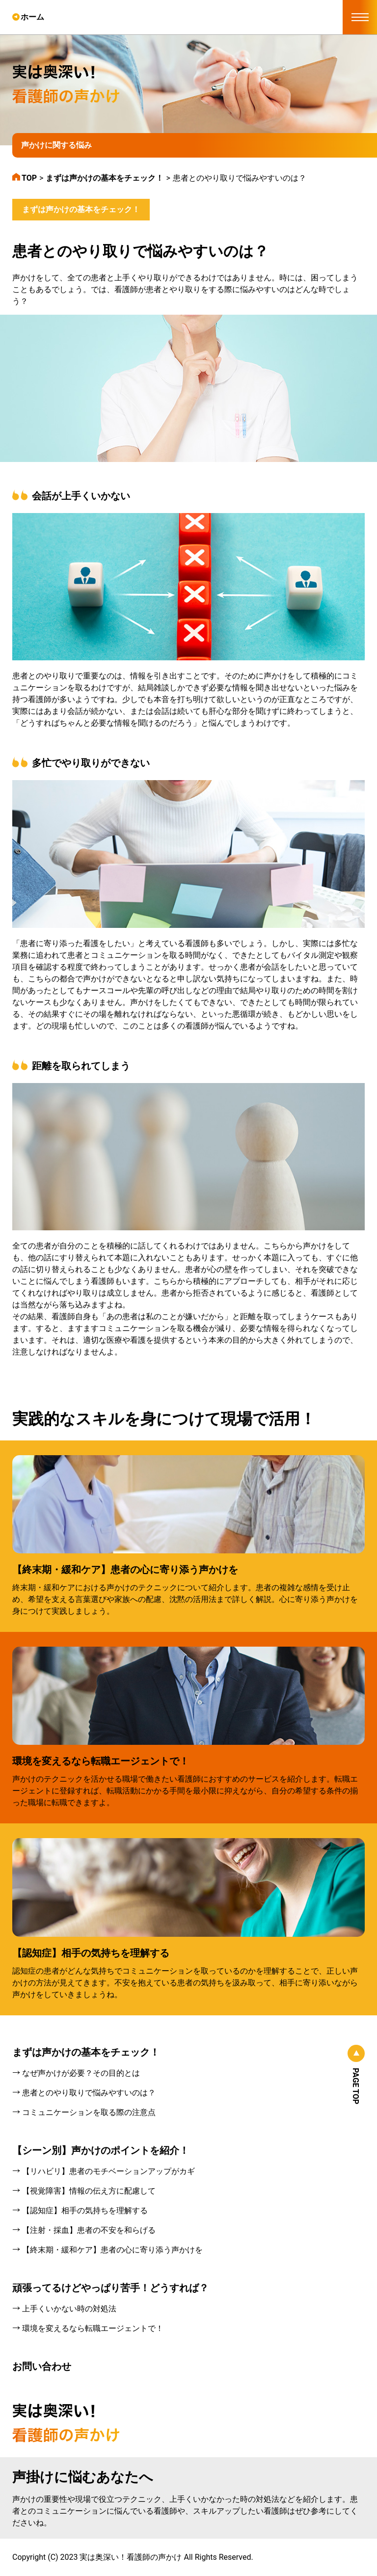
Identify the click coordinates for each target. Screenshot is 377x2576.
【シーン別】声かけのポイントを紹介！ (100, 2150)
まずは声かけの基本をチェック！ (81, 209)
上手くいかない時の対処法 (69, 2308)
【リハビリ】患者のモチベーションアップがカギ (108, 2171)
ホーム (32, 17)
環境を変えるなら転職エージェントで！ (100, 1761)
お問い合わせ (41, 2366)
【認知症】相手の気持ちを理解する (90, 1953)
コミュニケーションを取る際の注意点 (89, 2112)
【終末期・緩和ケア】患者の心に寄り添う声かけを (125, 1569)
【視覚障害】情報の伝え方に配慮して (89, 2191)
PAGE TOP (355, 2086)
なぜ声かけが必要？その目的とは (81, 2073)
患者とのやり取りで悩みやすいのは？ (89, 2092)
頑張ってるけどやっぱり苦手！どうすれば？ (110, 2288)
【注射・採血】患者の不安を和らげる (89, 2230)
